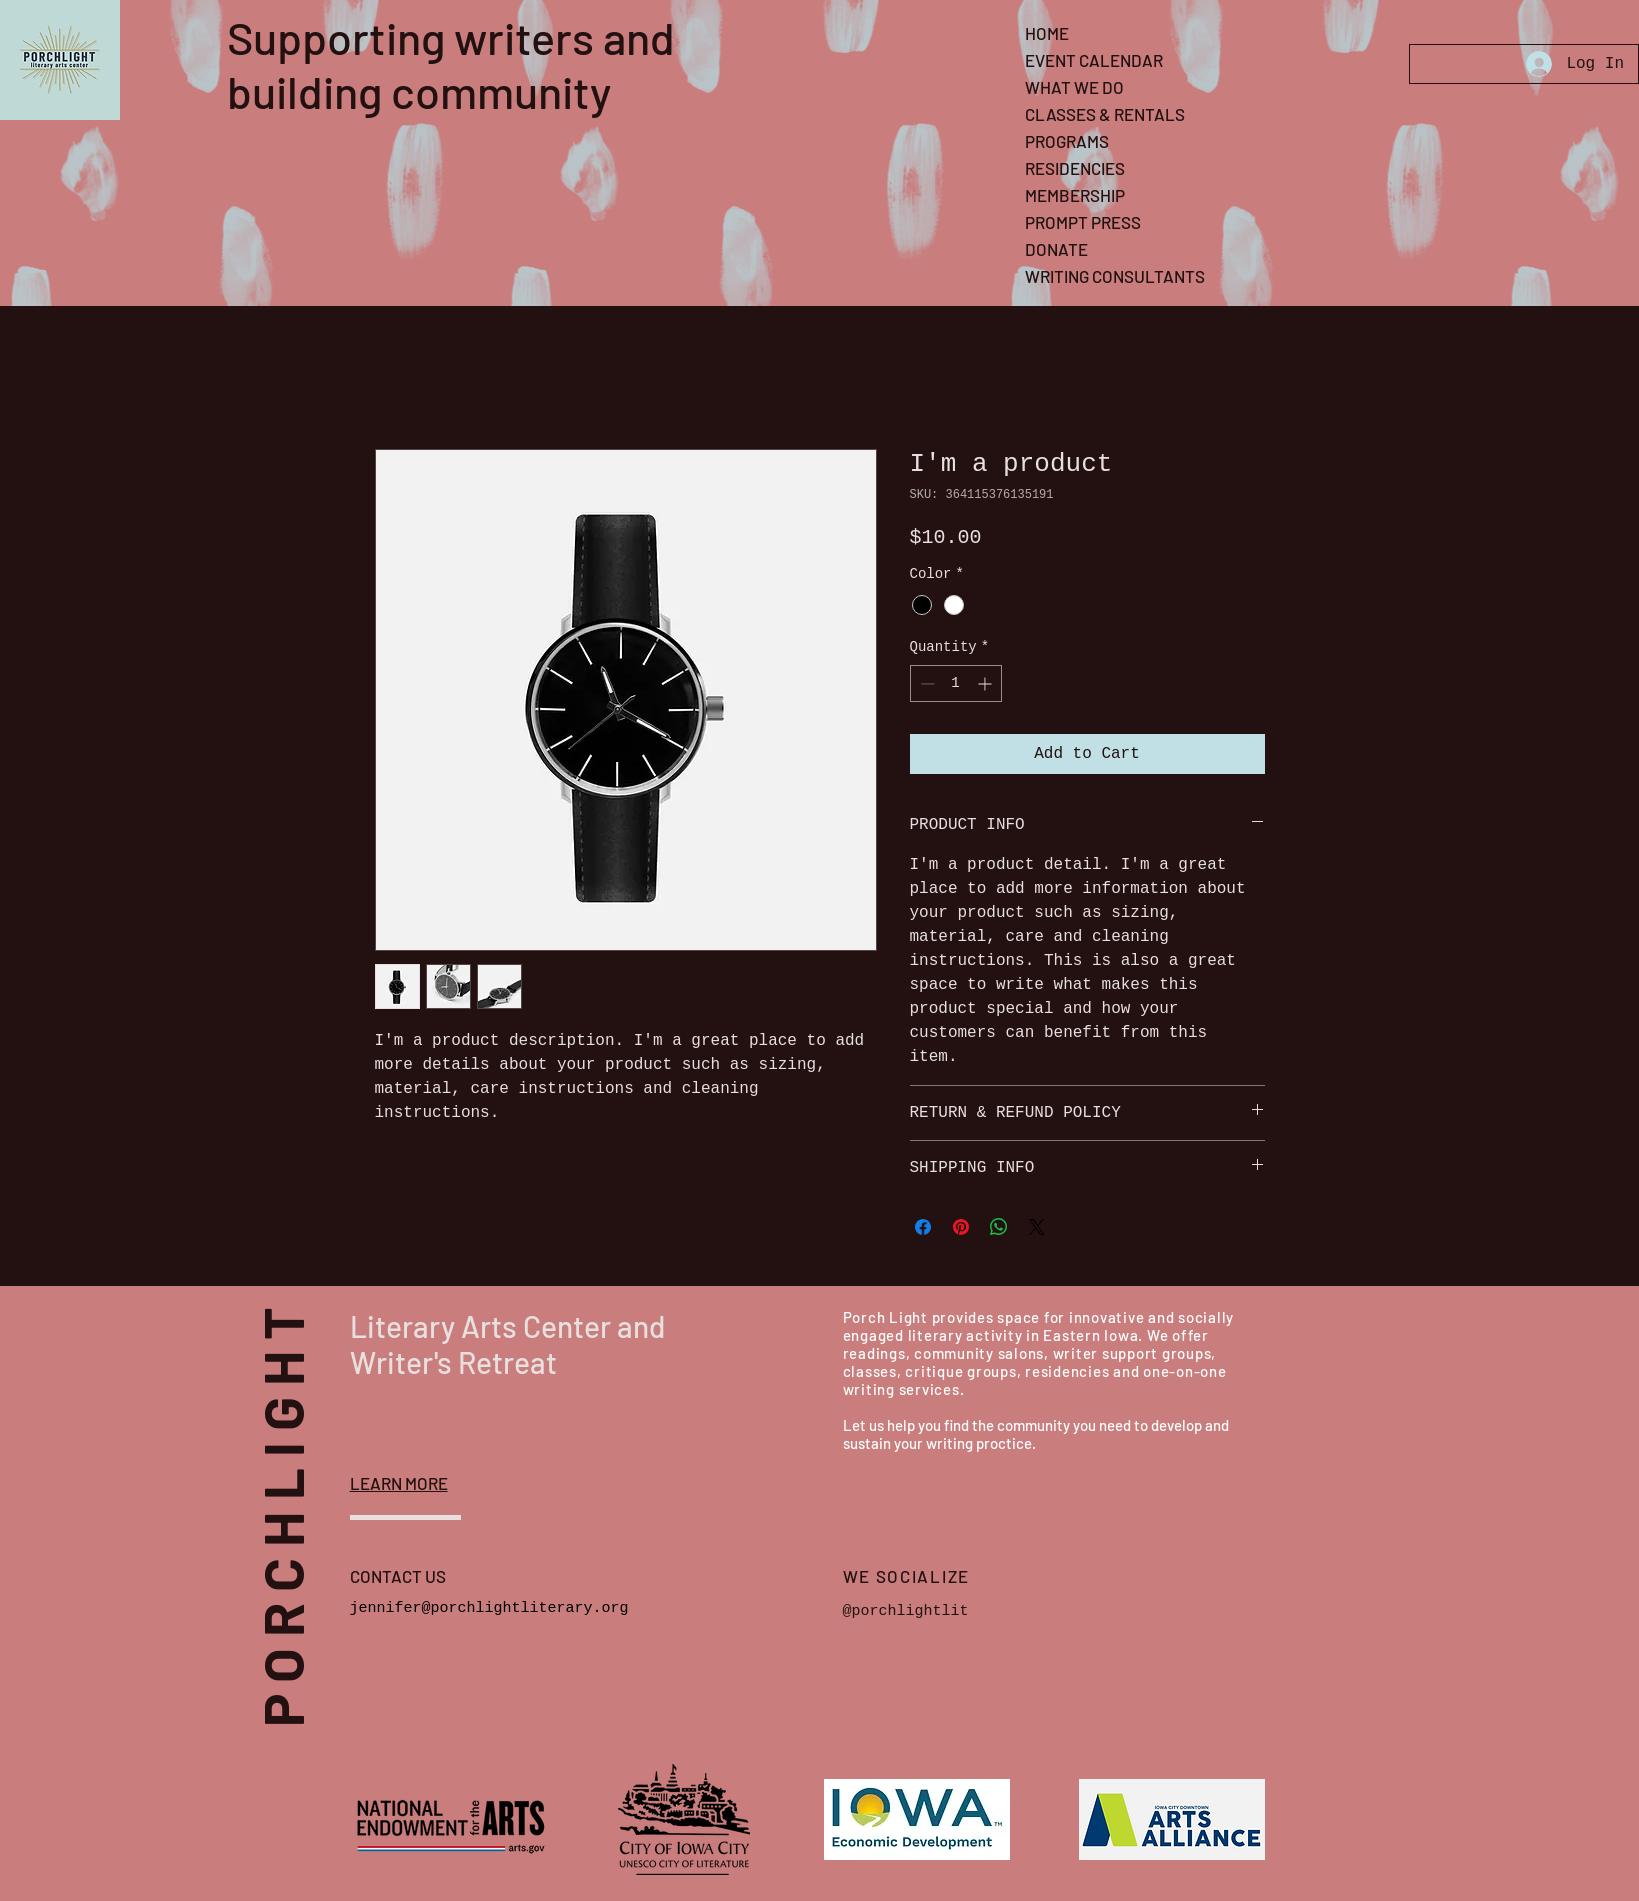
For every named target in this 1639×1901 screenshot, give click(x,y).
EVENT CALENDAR (1094, 60)
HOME (1047, 33)
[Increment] (986, 683)
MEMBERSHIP (1075, 195)
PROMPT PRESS (1083, 222)
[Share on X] (1037, 1227)
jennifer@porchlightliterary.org (489, 1608)
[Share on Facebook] (923, 1227)
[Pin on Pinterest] (961, 1227)
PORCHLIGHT (314, 1501)
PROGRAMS (1067, 141)
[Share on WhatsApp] (999, 1227)
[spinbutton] (956, 683)
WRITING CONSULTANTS (1115, 276)
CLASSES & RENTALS (1105, 114)
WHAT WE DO (1074, 87)
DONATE (1056, 249)
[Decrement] (925, 683)
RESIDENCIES (1075, 168)
